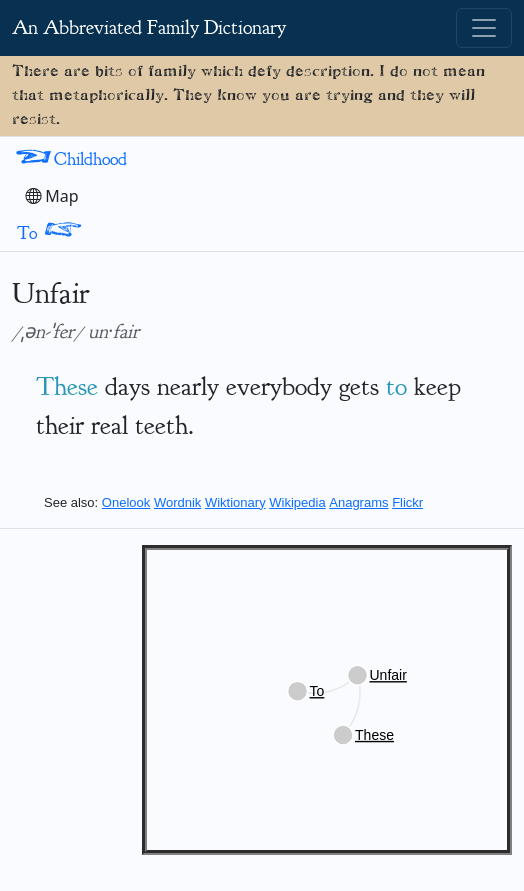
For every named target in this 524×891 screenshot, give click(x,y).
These (67, 386)
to (396, 386)
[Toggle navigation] (484, 28)
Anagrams (358, 502)
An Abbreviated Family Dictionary (149, 27)
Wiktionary (235, 502)
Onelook (126, 502)
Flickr (407, 502)
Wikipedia (297, 502)
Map (52, 196)
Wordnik (177, 502)
